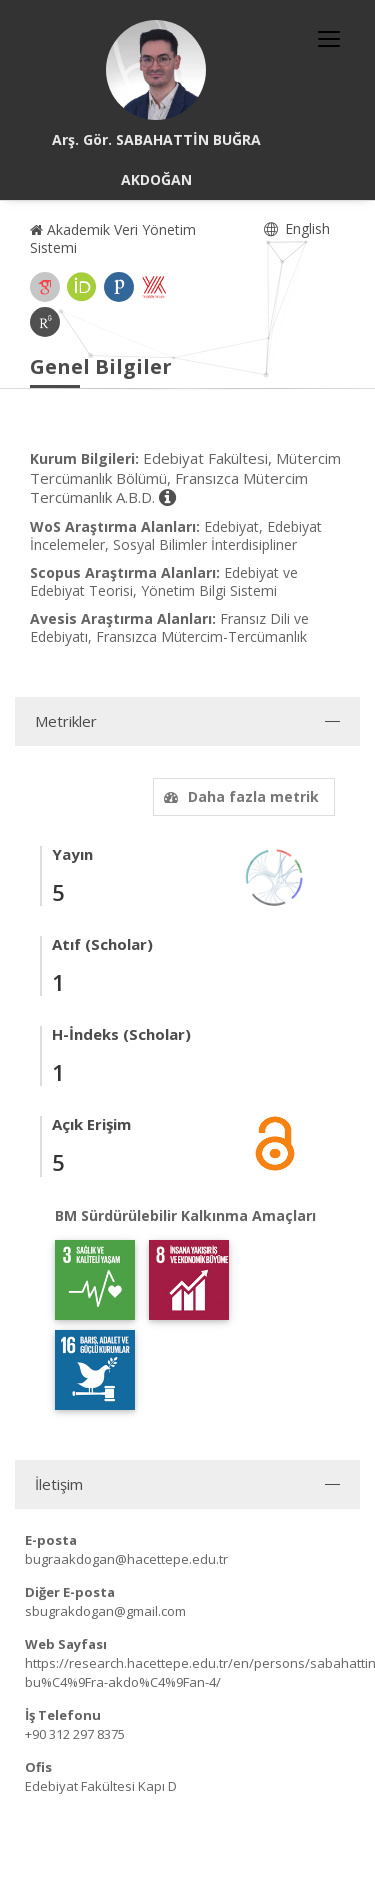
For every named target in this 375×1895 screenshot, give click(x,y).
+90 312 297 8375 (75, 1734)
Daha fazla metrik (239, 796)
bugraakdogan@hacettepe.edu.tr (126, 1559)
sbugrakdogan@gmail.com (105, 1611)
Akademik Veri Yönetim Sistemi (113, 238)
